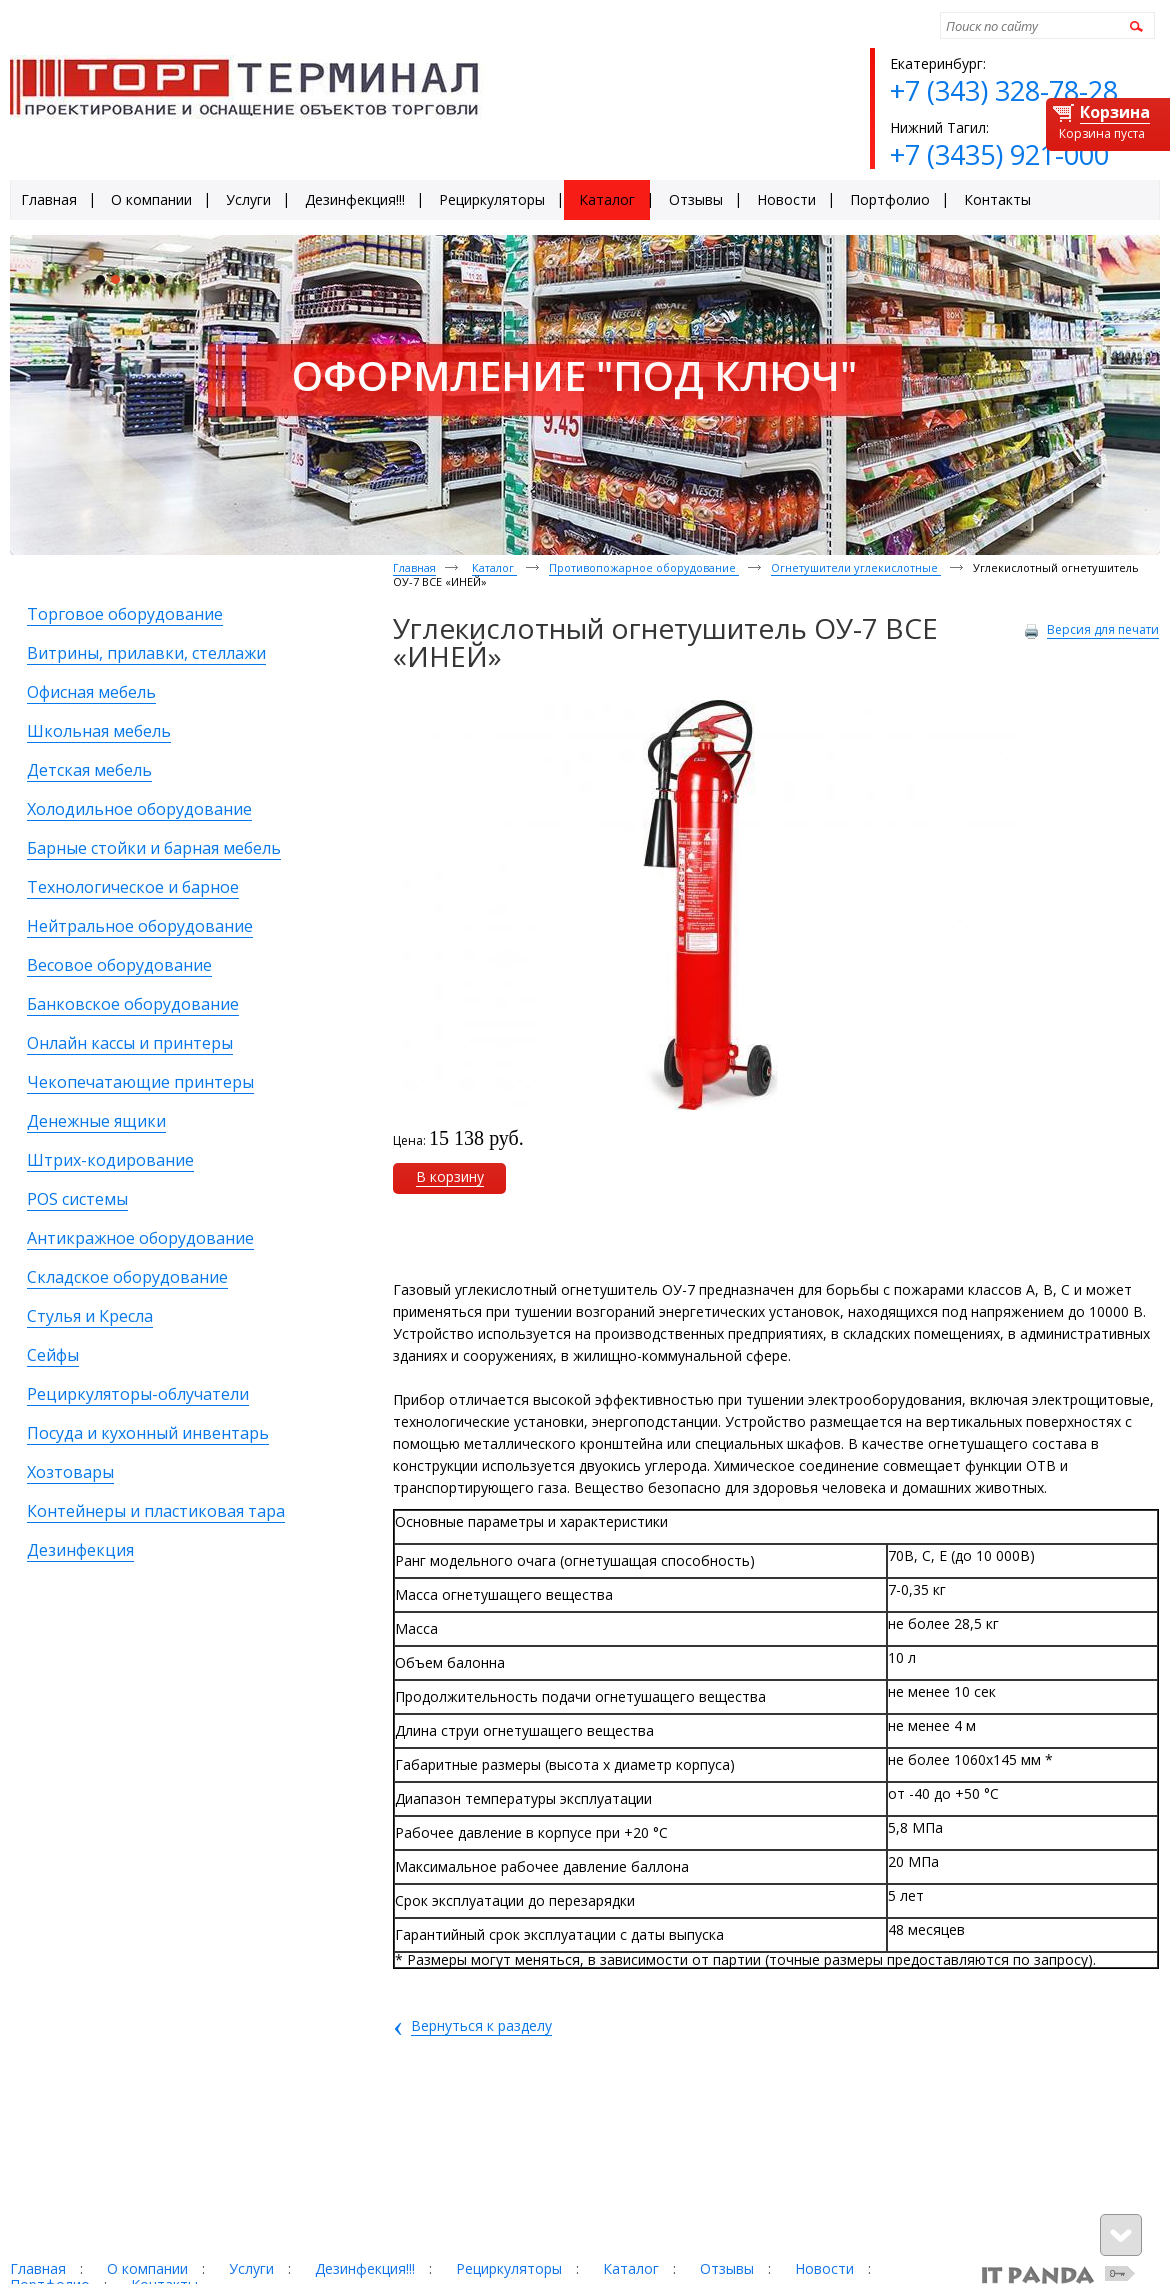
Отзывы (727, 2268)
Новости (824, 2268)
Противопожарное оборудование (644, 567)
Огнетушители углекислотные (856, 567)
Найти (1133, 25)
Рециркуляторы (509, 2268)
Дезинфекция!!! (365, 2268)
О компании (147, 2268)
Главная (414, 567)
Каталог (494, 567)
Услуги (251, 2268)
